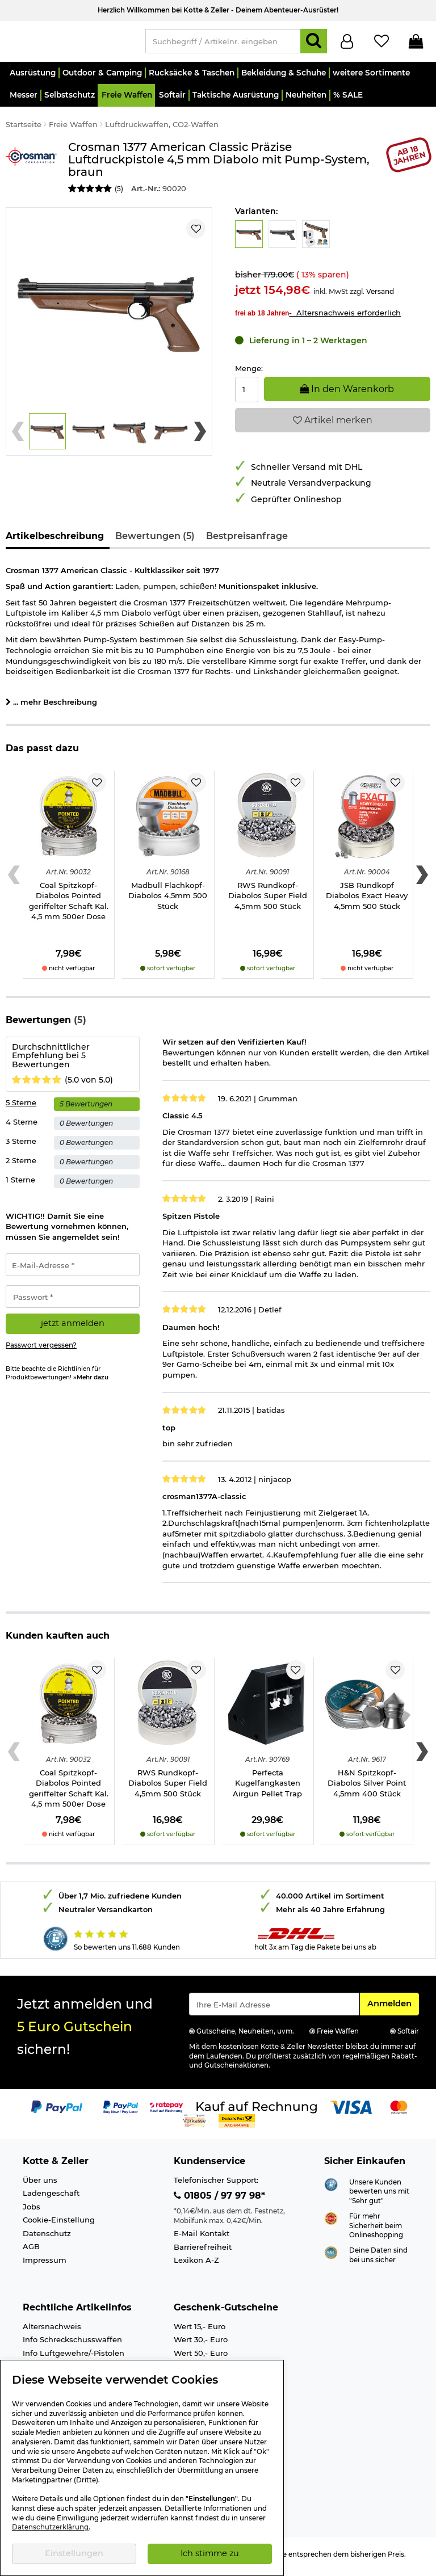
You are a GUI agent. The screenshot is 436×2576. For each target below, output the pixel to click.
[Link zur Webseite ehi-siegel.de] (331, 2222)
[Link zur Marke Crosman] (31, 173)
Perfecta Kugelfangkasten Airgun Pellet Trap (267, 1788)
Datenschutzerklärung (50, 2527)
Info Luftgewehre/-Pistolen (73, 2358)
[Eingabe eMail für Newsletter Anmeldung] (274, 2009)
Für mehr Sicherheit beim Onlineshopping (376, 2230)
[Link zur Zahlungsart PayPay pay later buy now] (120, 2111)
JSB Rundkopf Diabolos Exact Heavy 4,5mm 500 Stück (367, 901)
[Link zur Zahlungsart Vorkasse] (194, 2125)
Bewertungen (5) (155, 541)
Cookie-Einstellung (59, 2224)
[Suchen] (313, 44)
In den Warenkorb (347, 394)
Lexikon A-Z (196, 2265)
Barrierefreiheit (203, 2252)
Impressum (44, 2265)
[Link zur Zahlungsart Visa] (351, 2111)
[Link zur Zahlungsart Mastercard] (398, 2111)
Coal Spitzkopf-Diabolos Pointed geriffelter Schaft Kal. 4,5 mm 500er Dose (68, 906)
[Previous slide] (18, 436)
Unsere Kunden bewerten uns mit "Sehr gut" (379, 2196)
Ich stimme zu (210, 2553)
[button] (32, 78)
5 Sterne (21, 1107)
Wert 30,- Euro (201, 2344)
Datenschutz (47, 2238)
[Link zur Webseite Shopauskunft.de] (331, 2188)
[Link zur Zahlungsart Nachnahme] (237, 2125)
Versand (380, 296)
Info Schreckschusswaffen (72, 2344)
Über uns (40, 2185)
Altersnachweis (52, 2331)
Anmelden (393, 2008)
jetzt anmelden (72, 1328)
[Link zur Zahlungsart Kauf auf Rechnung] (256, 2111)
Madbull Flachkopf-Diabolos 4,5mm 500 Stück (167, 901)
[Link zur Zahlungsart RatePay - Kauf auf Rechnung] (166, 2111)
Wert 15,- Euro (199, 2331)
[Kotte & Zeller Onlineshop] (70, 43)
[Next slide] (200, 436)
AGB (31, 2251)
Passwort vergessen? (41, 1350)
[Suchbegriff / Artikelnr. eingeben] (223, 44)
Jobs (31, 2211)
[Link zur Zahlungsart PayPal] (57, 2111)
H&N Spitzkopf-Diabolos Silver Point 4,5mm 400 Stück (367, 1788)
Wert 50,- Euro (201, 2358)
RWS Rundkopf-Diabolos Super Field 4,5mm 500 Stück (267, 901)
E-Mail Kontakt (201, 2238)
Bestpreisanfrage (247, 541)
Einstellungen (74, 2553)
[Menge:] (246, 394)
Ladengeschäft (51, 2198)
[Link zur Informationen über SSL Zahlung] (331, 2257)
